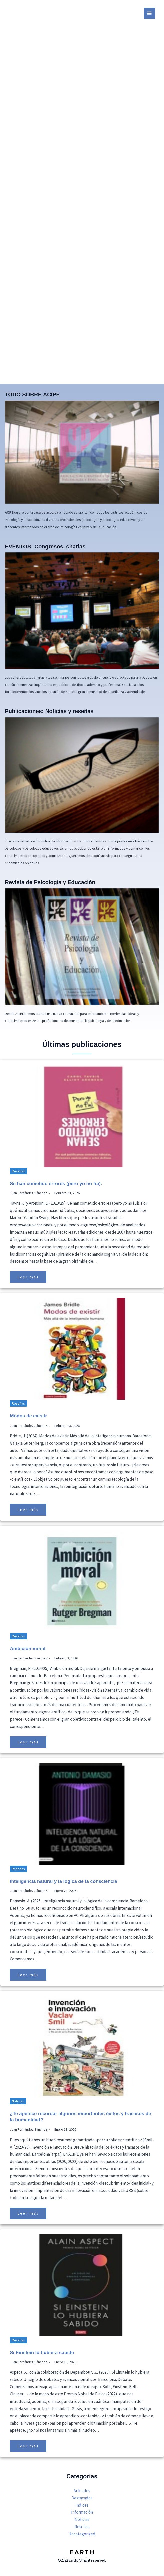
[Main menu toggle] (150, 13)
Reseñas (18, 1172)
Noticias (18, 2103)
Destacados (82, 2499)
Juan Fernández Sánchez (28, 1193)
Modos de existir (30, 1416)
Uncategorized (82, 2536)
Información (82, 2514)
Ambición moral (29, 1649)
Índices (82, 2507)
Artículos (82, 2492)
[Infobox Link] (82, 460)
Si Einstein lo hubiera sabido (44, 2354)
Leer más (29, 1277)
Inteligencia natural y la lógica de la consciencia (67, 1882)
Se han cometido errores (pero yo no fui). (59, 1184)
